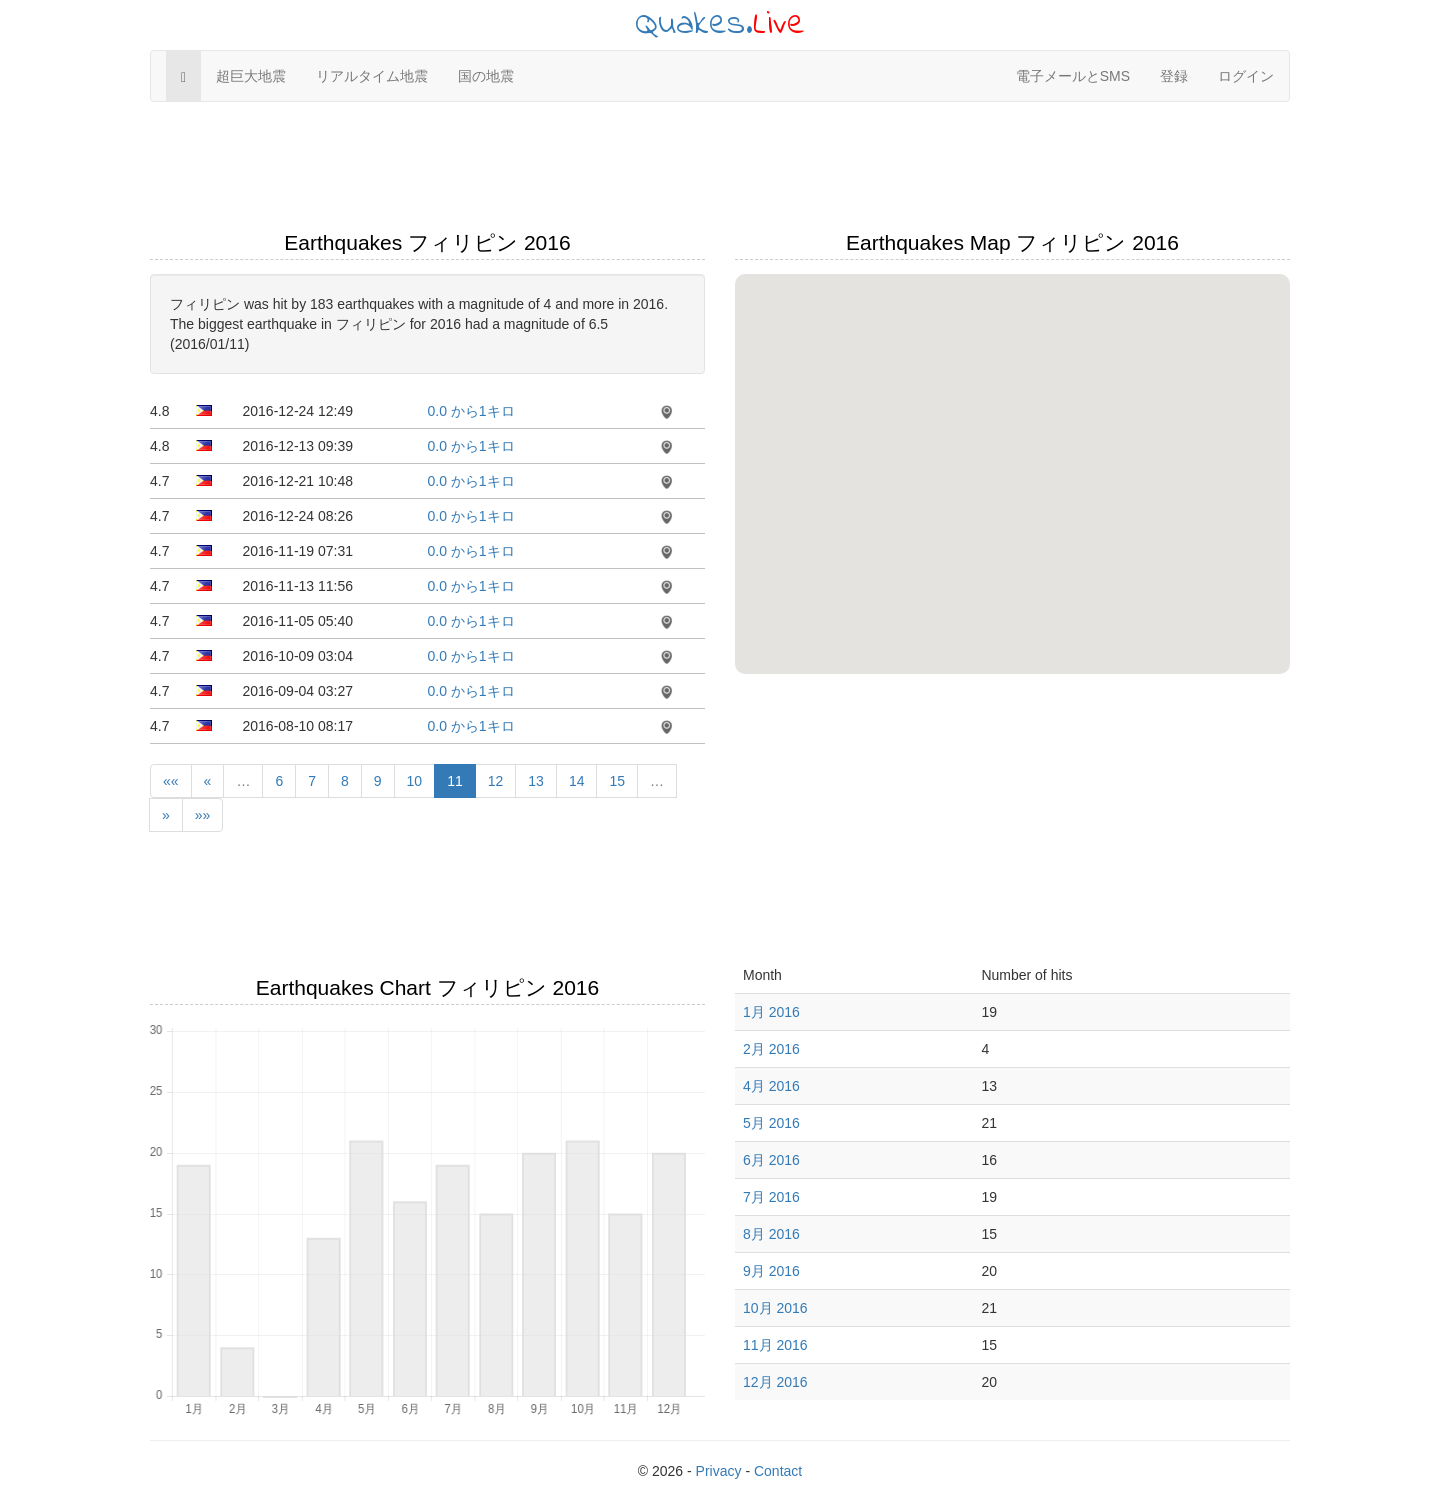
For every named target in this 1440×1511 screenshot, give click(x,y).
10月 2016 (775, 1308)
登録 (1174, 76)
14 (577, 781)
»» (203, 815)
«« (171, 781)
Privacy (719, 1471)
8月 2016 (771, 1234)
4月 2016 (771, 1086)
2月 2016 (771, 1049)
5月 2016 (771, 1123)
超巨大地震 (251, 76)
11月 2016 (775, 1345)
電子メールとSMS (1073, 76)
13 (536, 781)
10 (415, 781)
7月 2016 (771, 1197)
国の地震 (486, 76)
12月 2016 (775, 1382)
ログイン (1246, 76)
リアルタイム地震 (372, 76)
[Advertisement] (720, 167)
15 (617, 781)
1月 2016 (771, 1012)
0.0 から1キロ (471, 411)
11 (455, 781)
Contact (778, 1471)
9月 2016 (771, 1271)
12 (496, 781)
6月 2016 (771, 1160)
